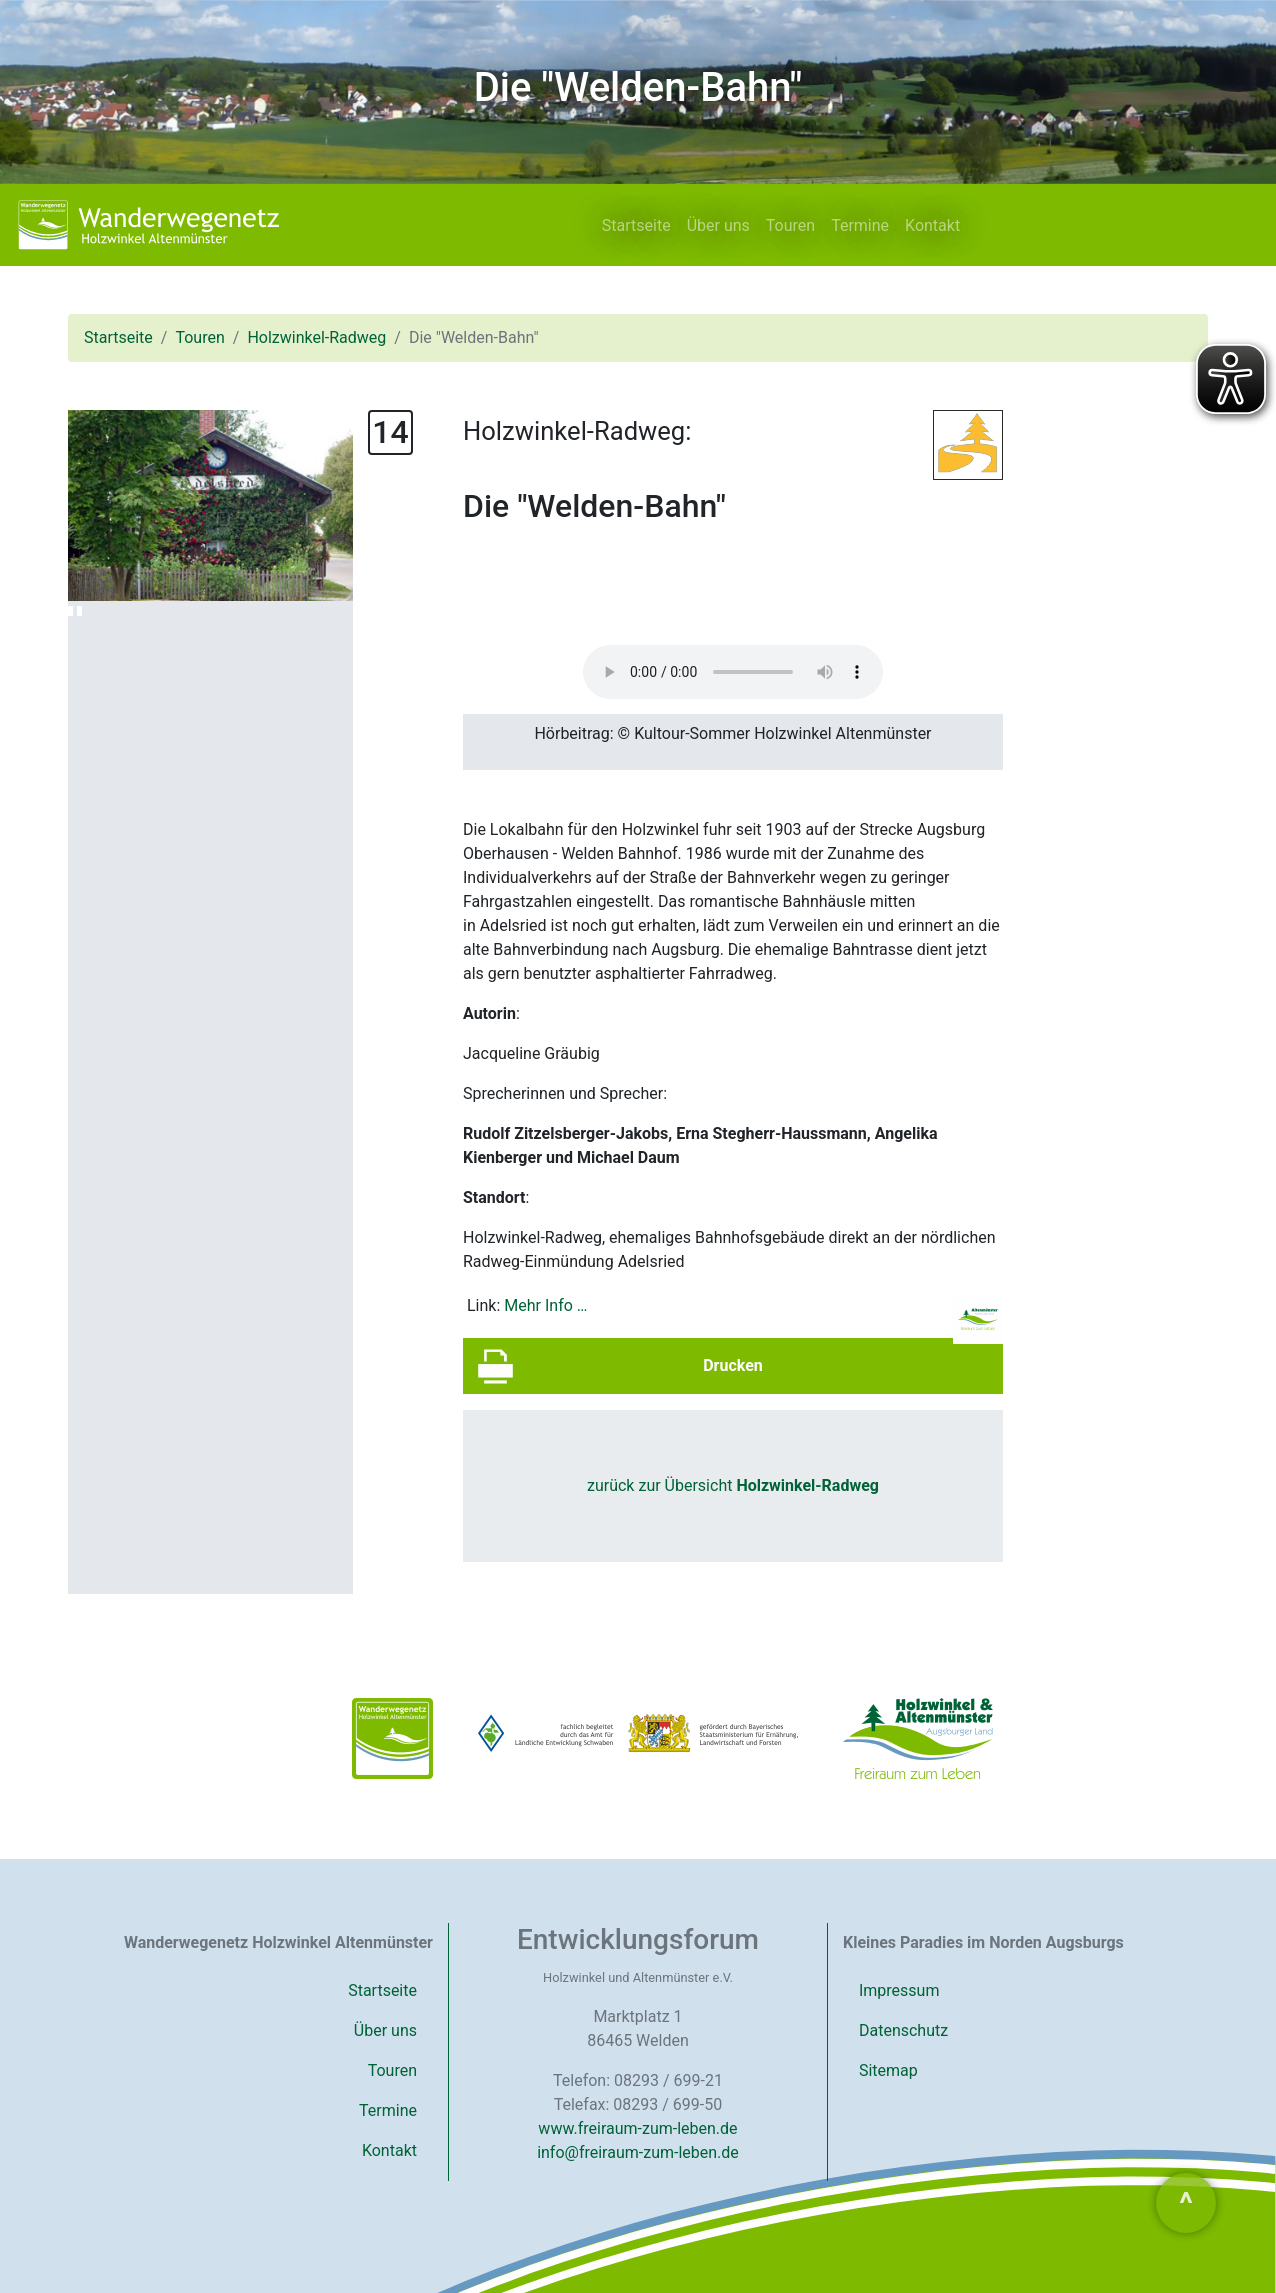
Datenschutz (903, 2030)
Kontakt (932, 225)
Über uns (718, 225)
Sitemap (888, 2070)
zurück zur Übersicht (733, 1485)
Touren (790, 225)
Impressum (899, 1990)
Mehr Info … (545, 1305)
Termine (860, 225)
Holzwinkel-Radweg (316, 337)
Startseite (636, 225)
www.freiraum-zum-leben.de (637, 2128)
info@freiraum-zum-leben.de (638, 2152)
